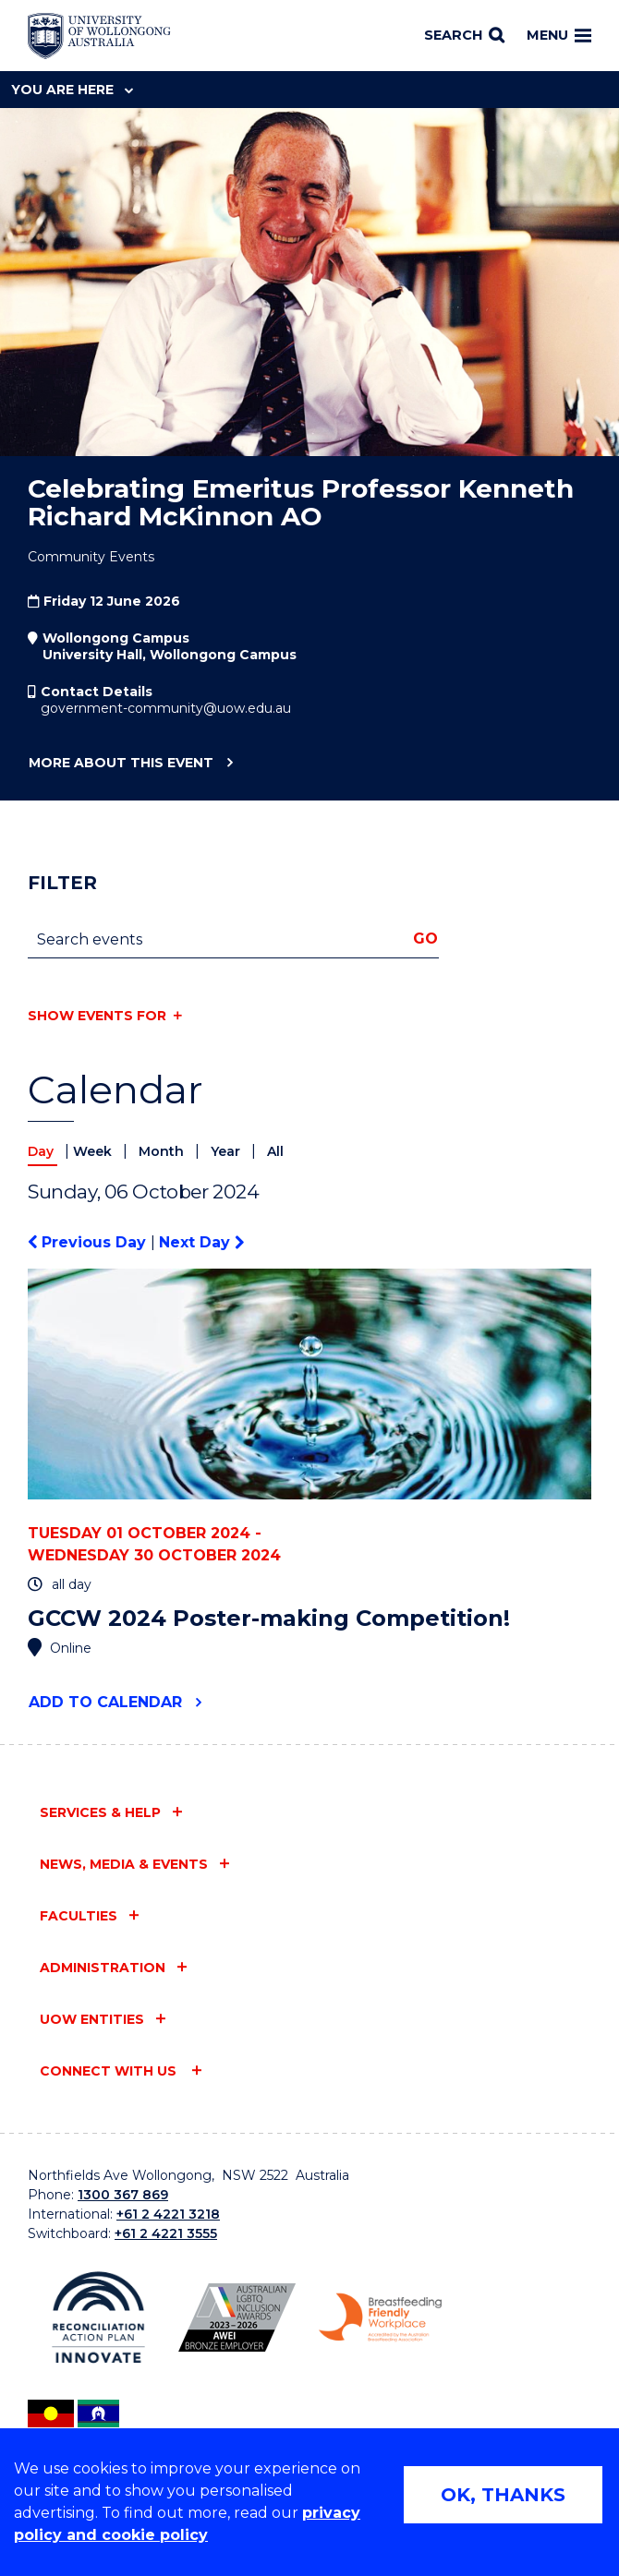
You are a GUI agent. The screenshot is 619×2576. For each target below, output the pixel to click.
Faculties (78, 1916)
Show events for (97, 1015)
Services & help (100, 1812)
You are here (72, 89)
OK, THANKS (503, 2495)
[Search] (464, 36)
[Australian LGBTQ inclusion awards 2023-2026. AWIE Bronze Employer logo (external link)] (237, 2317)
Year (227, 1151)
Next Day (201, 1242)
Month (163, 1151)
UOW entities (92, 2019)
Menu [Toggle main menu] (559, 35)
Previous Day (89, 1242)
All (275, 1151)
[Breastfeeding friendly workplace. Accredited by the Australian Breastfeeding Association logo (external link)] (380, 2317)
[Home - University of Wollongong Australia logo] (99, 36)
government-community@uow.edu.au (166, 708)
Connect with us (110, 2071)
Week (94, 1151)
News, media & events (124, 1864)
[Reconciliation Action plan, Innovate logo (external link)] (98, 2317)
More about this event (120, 763)
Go (425, 938)
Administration (102, 1967)
